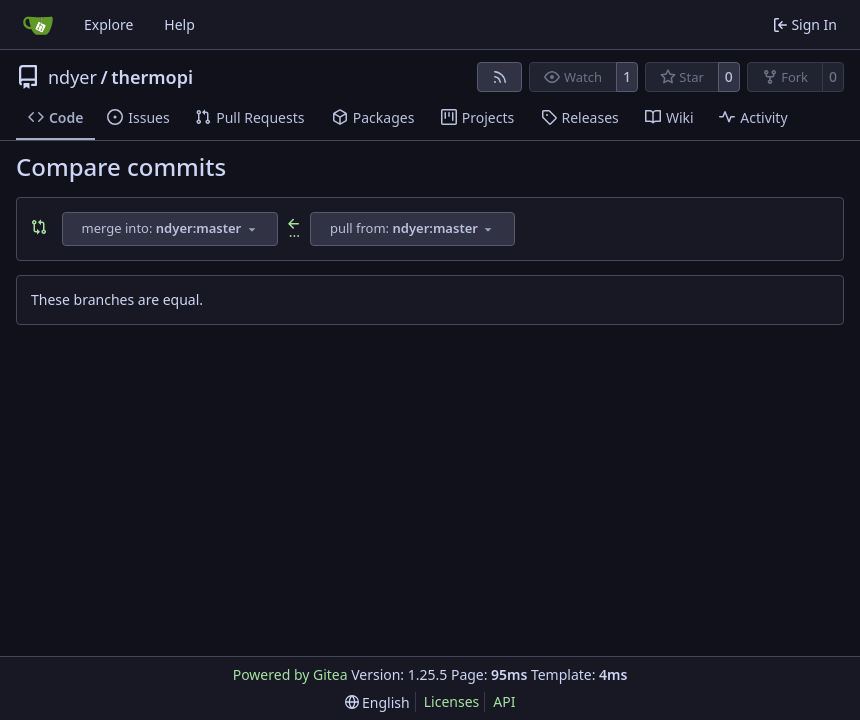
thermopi (152, 77)
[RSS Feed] (500, 77)
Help (179, 24)
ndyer (72, 77)
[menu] (377, 702)
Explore (108, 24)
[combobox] (170, 229)
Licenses (452, 701)
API (504, 701)
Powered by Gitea (290, 674)
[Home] (38, 25)
